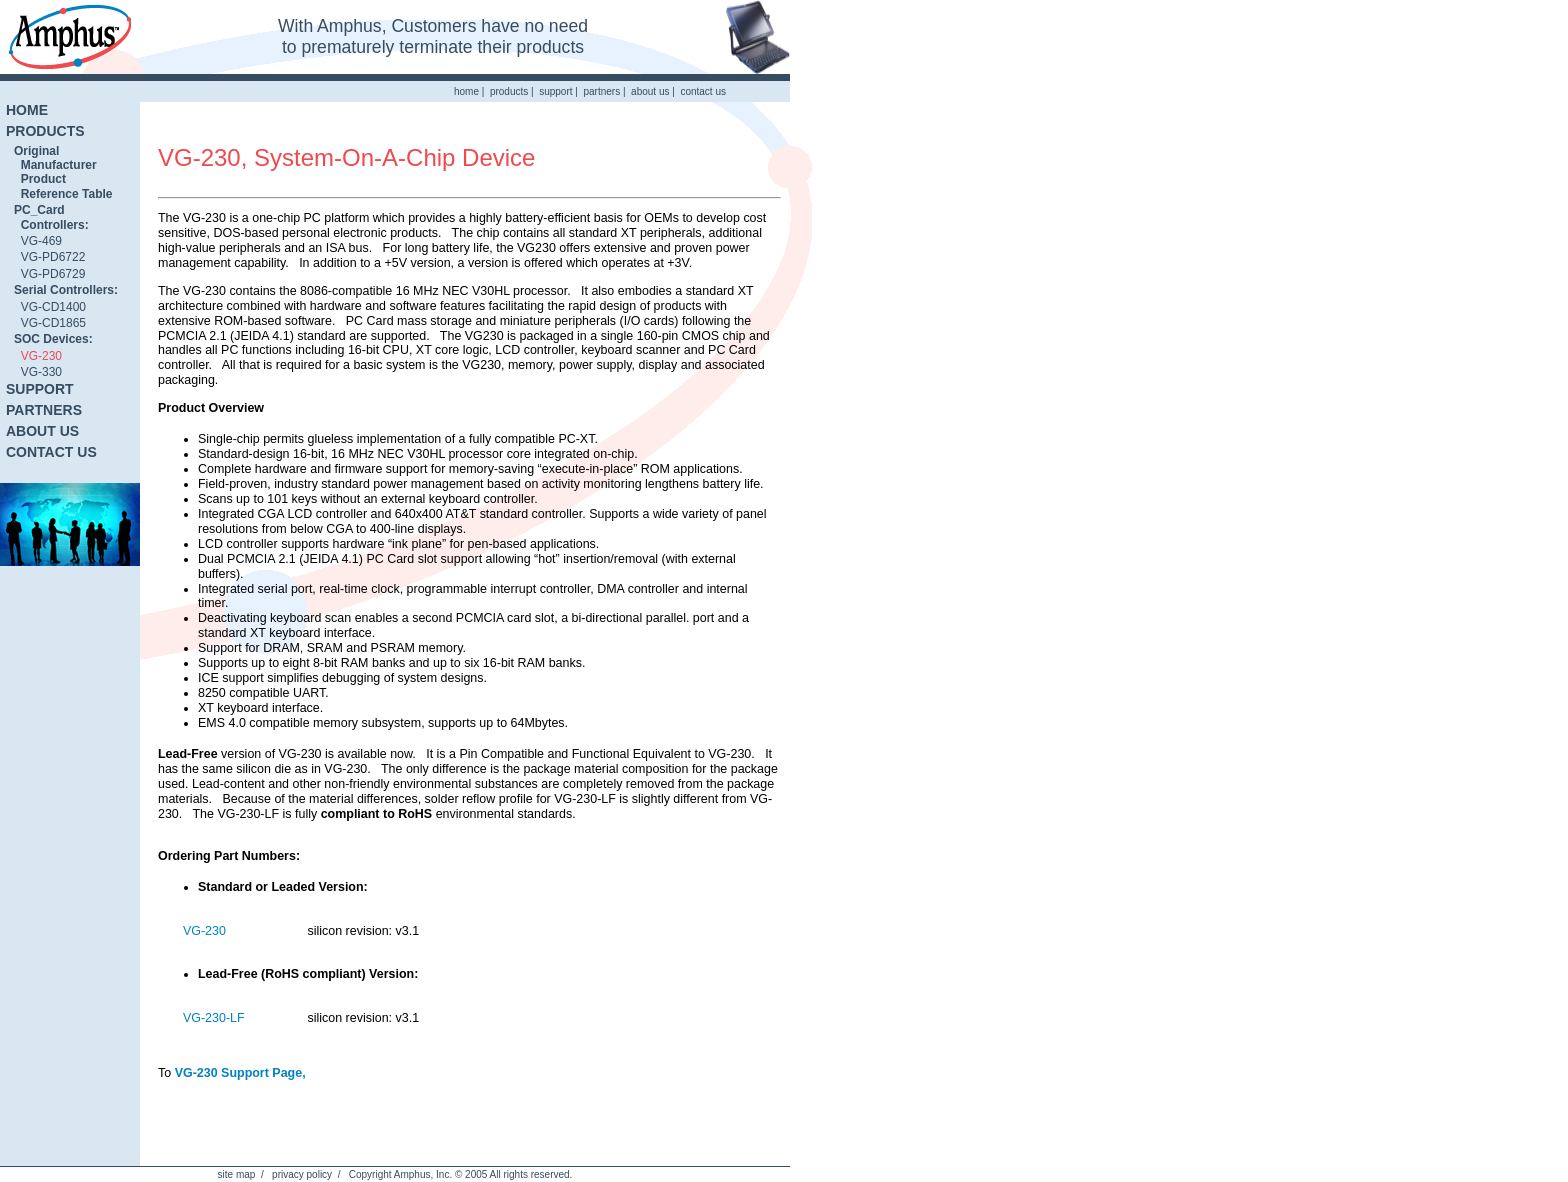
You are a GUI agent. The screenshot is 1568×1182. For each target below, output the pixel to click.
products (509, 91)
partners (601, 91)
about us (650, 91)
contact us (703, 91)
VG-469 (38, 241)
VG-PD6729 (49, 274)
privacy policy (302, 1174)
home (466, 91)
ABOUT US (42, 431)
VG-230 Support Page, (240, 1073)
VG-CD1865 (50, 323)
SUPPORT (40, 389)
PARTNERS (44, 410)
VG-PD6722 (49, 257)
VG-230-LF (214, 1018)
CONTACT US (51, 452)
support (555, 91)
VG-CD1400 (50, 307)
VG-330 (38, 372)
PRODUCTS (45, 131)
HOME (27, 110)
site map (237, 1174)
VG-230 (38, 356)
